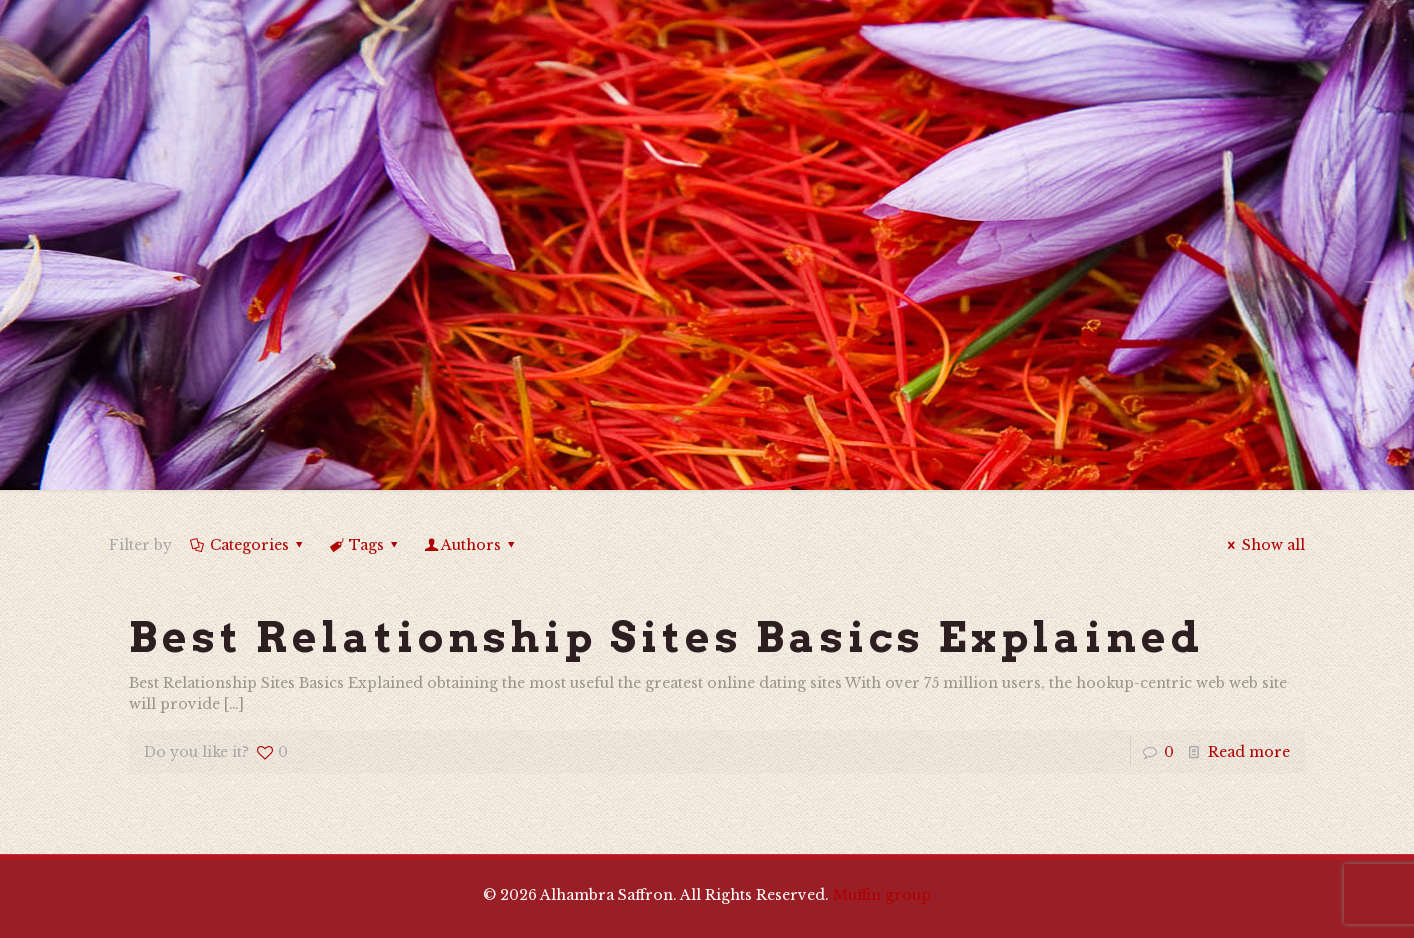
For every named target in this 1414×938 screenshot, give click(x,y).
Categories (247, 545)
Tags (364, 545)
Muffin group (882, 895)
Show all (1263, 545)
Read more (1249, 752)
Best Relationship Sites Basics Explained (666, 637)
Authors (471, 545)
